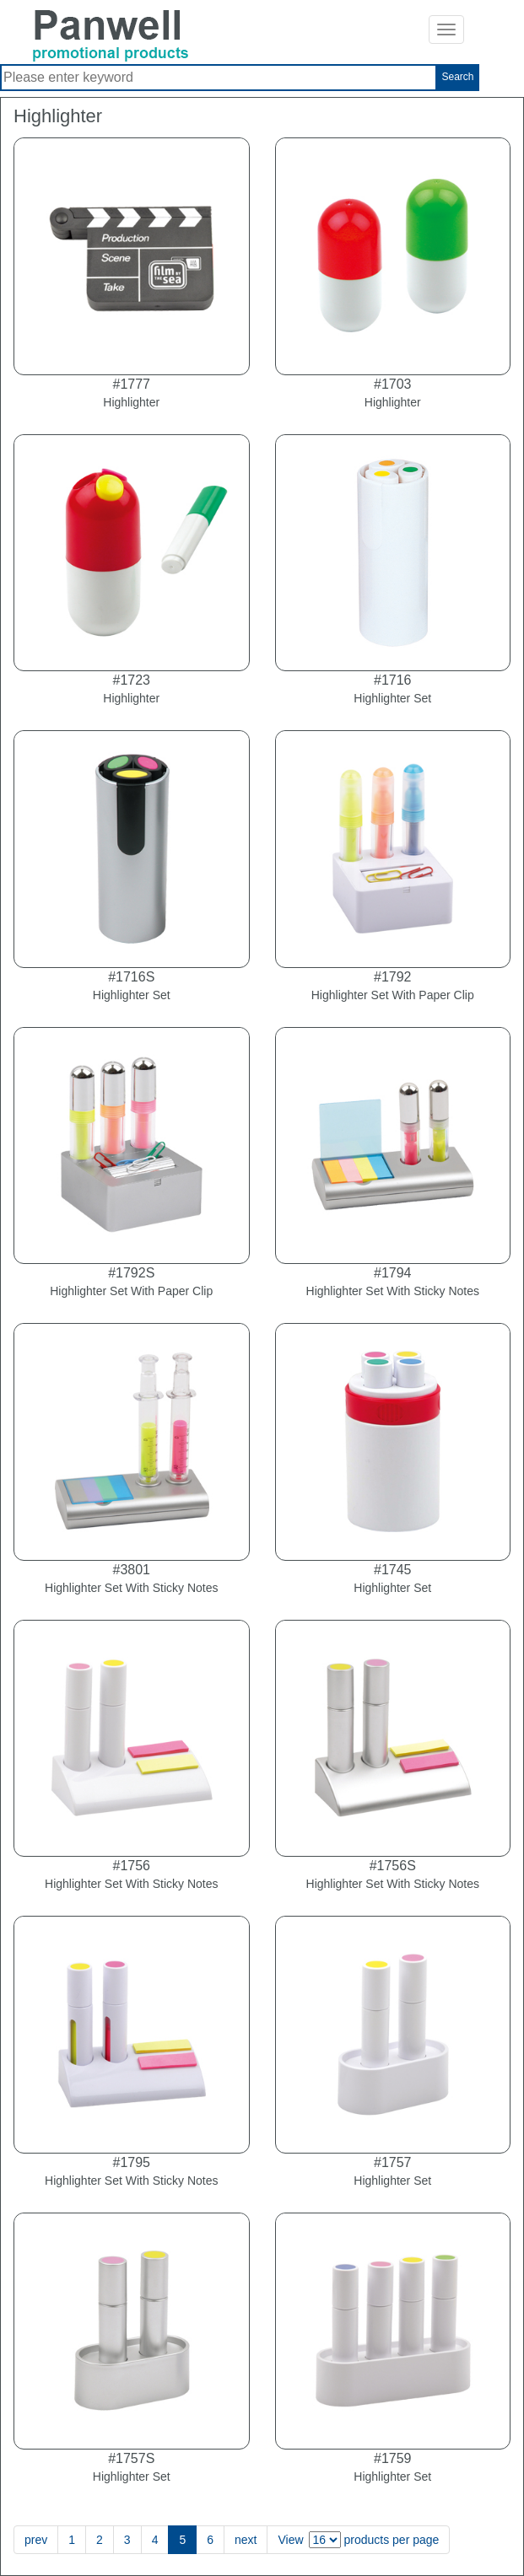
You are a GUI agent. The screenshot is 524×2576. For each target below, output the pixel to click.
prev (35, 2539)
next (246, 2539)
